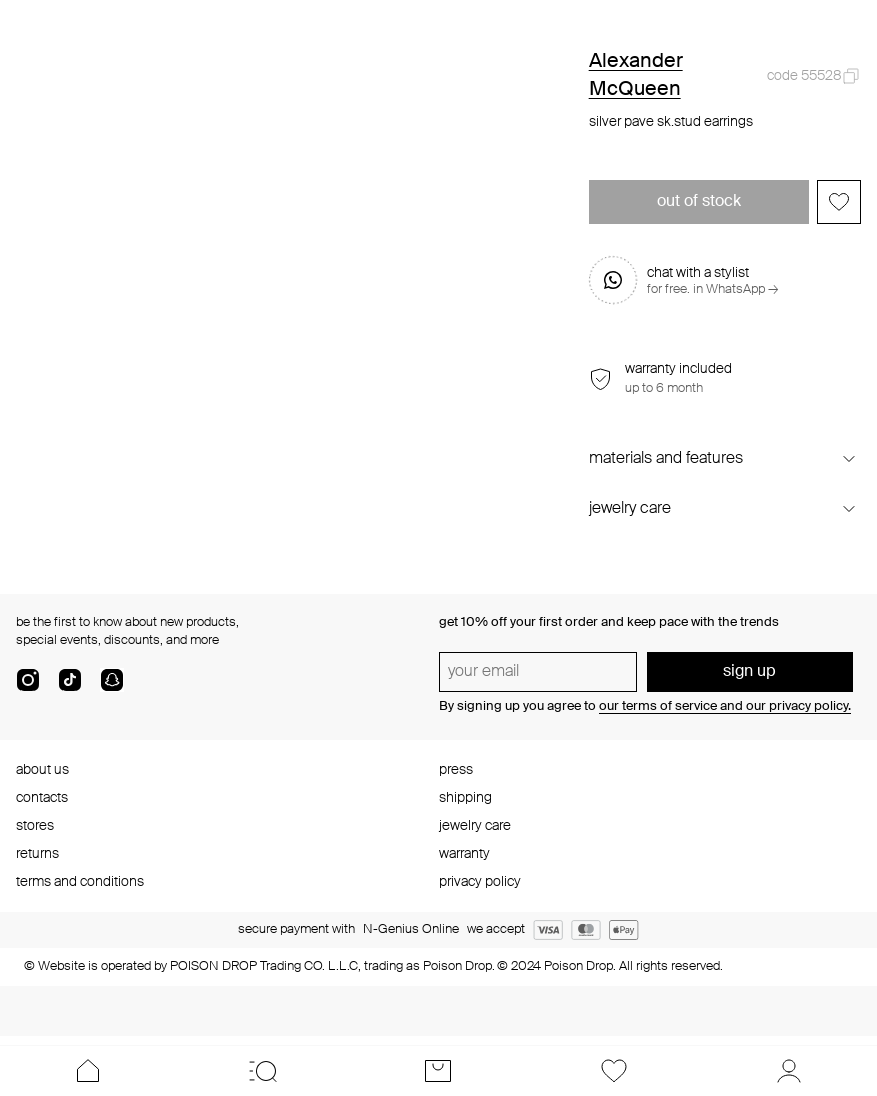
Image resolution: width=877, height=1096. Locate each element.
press (456, 770)
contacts (42, 798)
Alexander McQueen (636, 76)
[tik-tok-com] (70, 688)
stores (35, 826)
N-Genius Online (411, 929)
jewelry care (475, 826)
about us (42, 770)
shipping (465, 798)
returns (37, 854)
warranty (464, 854)
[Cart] (438, 1071)
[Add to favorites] (839, 202)
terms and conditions (80, 882)
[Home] (87, 1071)
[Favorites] (613, 1071)
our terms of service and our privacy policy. (725, 706)
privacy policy (480, 882)
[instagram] (28, 688)
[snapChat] (112, 688)
